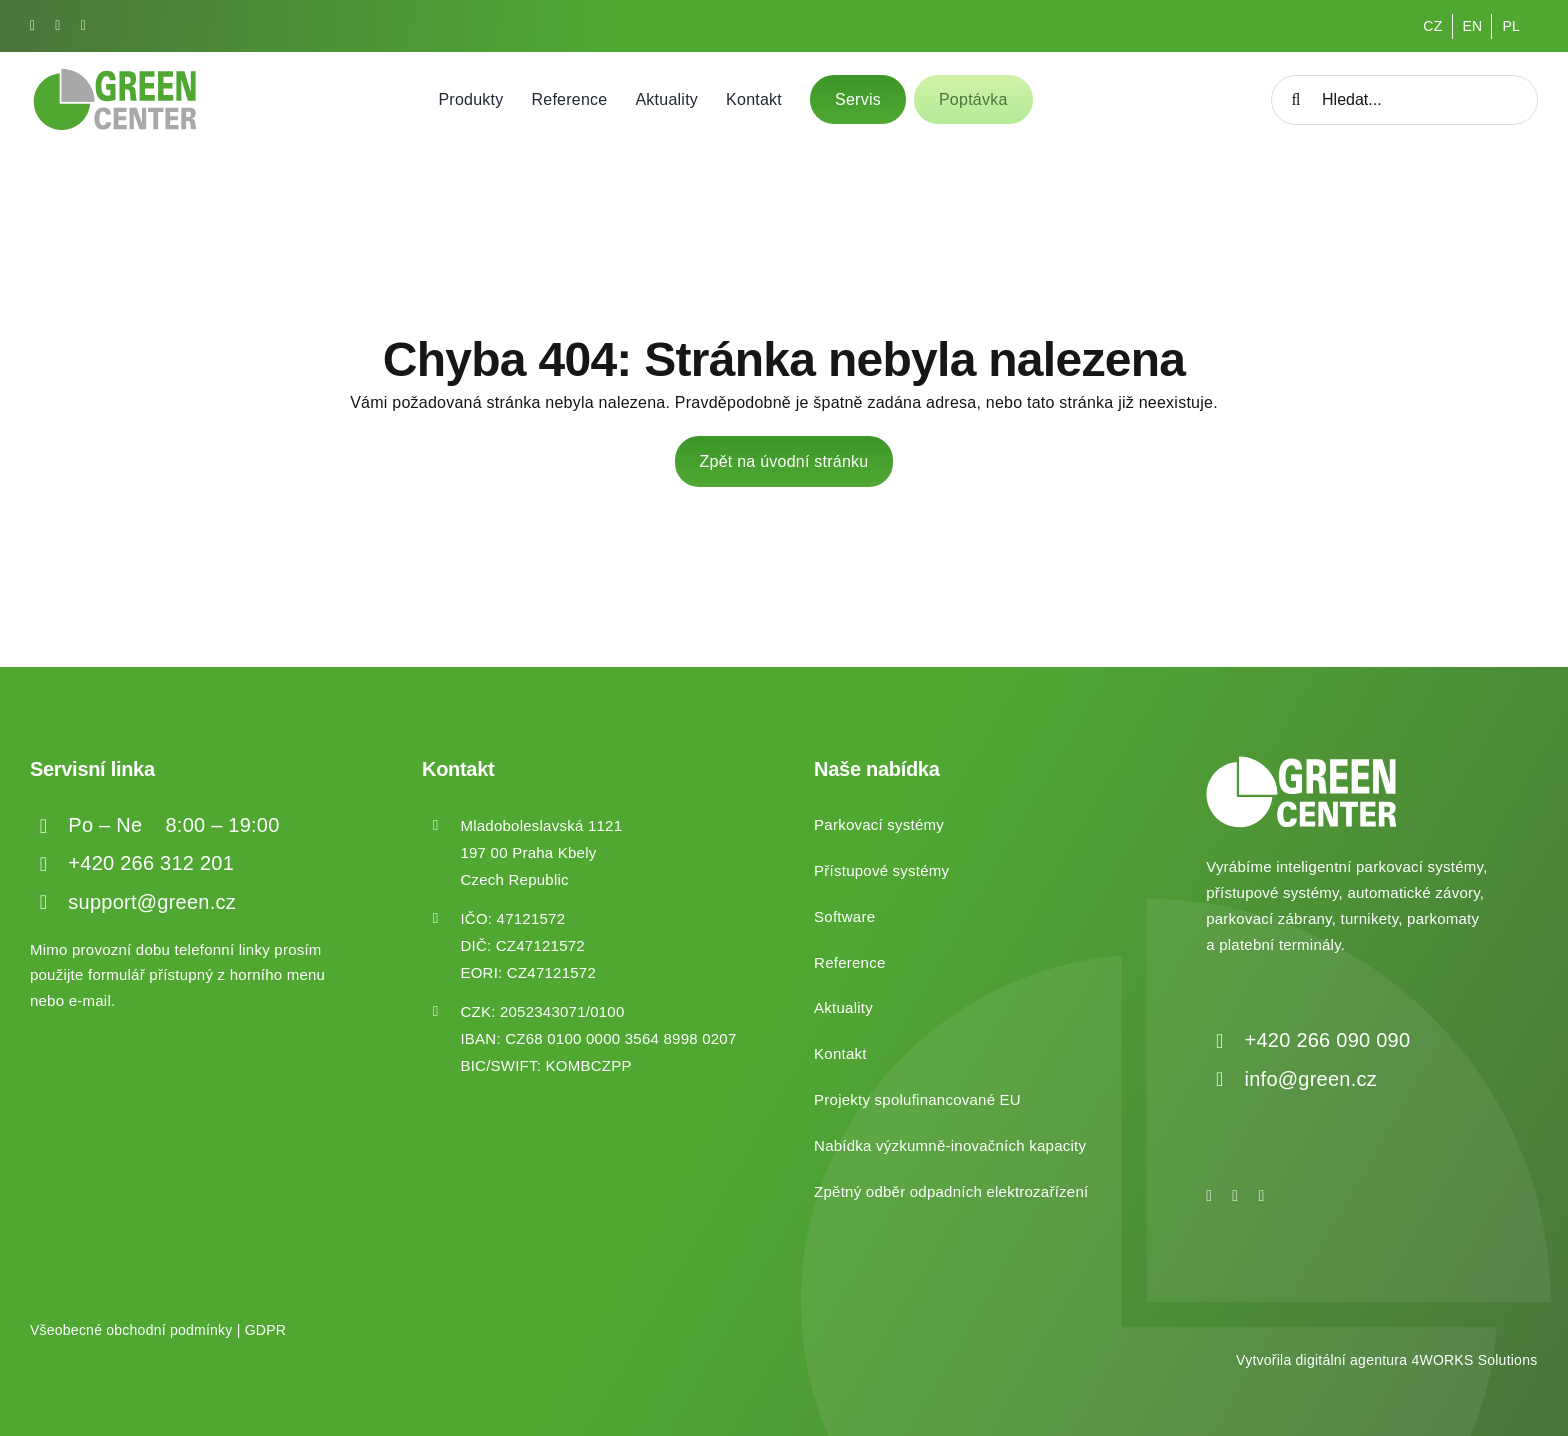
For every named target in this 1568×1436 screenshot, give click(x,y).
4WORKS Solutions (1474, 1360)
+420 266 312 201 (151, 863)
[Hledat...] (1404, 100)
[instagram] (57, 26)
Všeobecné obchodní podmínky (131, 1330)
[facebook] (32, 26)
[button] (40, 1395)
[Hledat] (1296, 100)
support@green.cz (152, 902)
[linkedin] (83, 26)
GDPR (265, 1330)
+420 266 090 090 (1328, 1040)
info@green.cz (1311, 1079)
